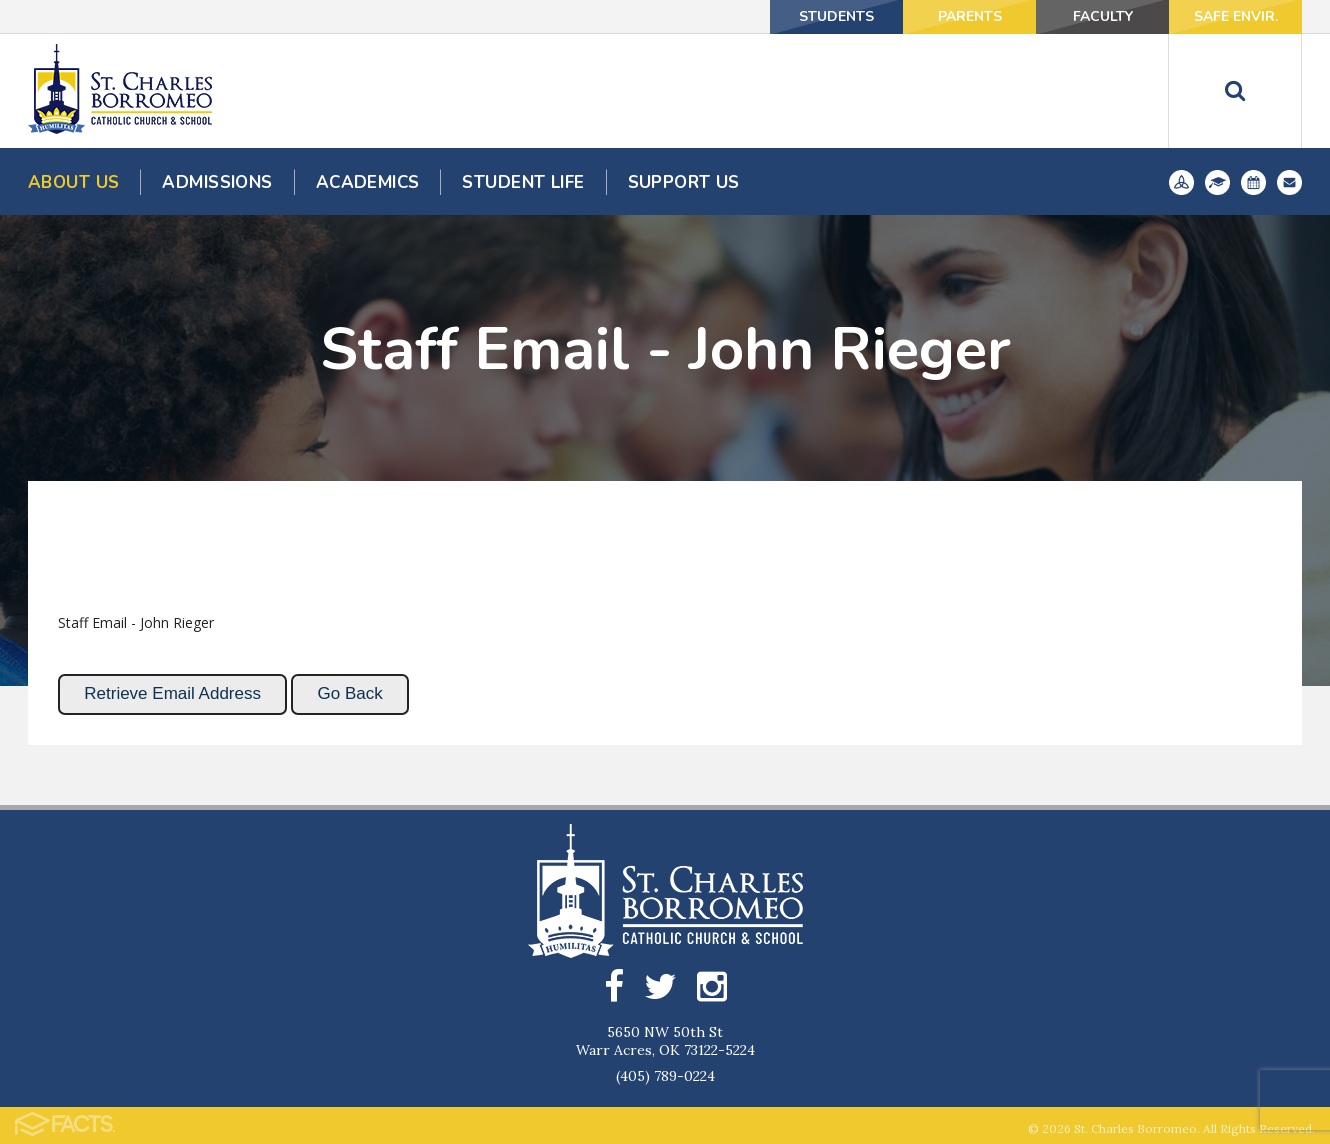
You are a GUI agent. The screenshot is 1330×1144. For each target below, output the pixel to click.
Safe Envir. (1236, 16)
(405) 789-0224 (665, 1076)
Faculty (1103, 16)
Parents (970, 16)
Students (836, 16)
